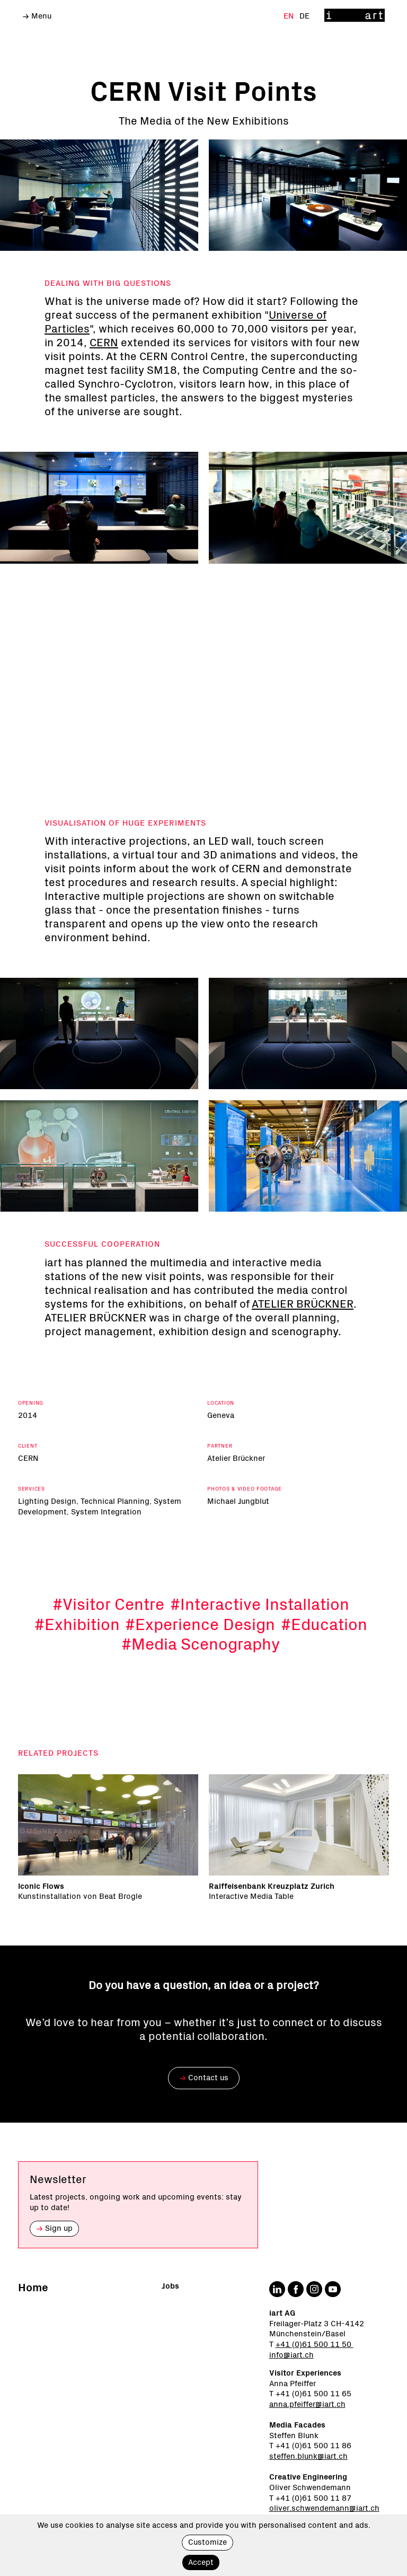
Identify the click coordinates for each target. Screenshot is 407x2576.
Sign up (54, 2228)
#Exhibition (77, 1645)
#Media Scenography (200, 1666)
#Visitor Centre (108, 1626)
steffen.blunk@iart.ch (308, 2456)
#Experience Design (200, 1645)
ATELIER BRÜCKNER (302, 1326)
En (290, 16)
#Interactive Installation (259, 1626)
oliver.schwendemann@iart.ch (324, 2508)
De (304, 16)
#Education (324, 1645)
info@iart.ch (291, 2355)
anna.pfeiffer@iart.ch (307, 2404)
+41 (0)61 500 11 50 (314, 2345)
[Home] (354, 16)
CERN (104, 342)
